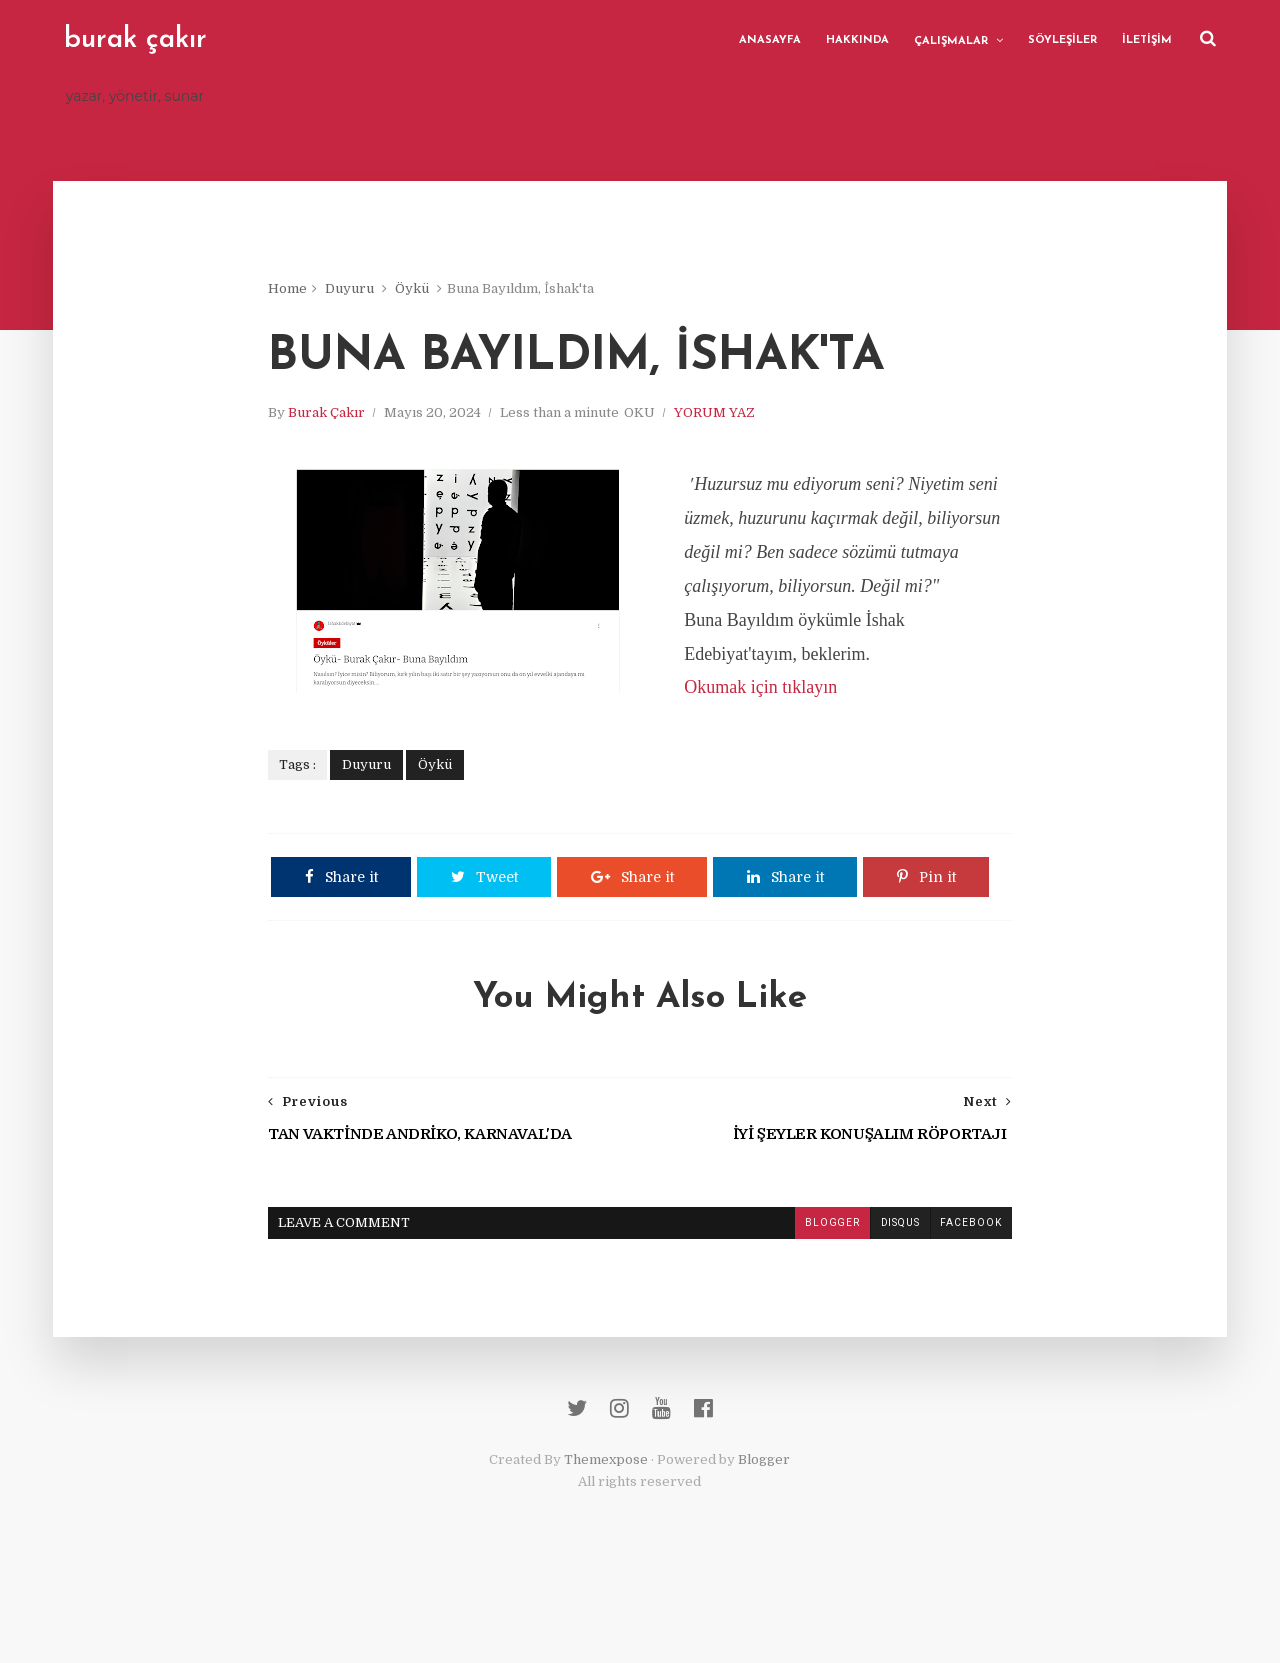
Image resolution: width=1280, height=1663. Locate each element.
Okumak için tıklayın (768, 724)
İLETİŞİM (1146, 39)
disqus (892, 1301)
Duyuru (357, 289)
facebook (963, 1301)
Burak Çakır (334, 414)
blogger (824, 1301)
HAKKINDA (856, 39)
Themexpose (607, 1541)
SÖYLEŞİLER (1061, 39)
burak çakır (136, 40)
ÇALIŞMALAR (950, 40)
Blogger (765, 1541)
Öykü (420, 289)
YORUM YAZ (722, 414)
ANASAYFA (769, 39)
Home (295, 289)
